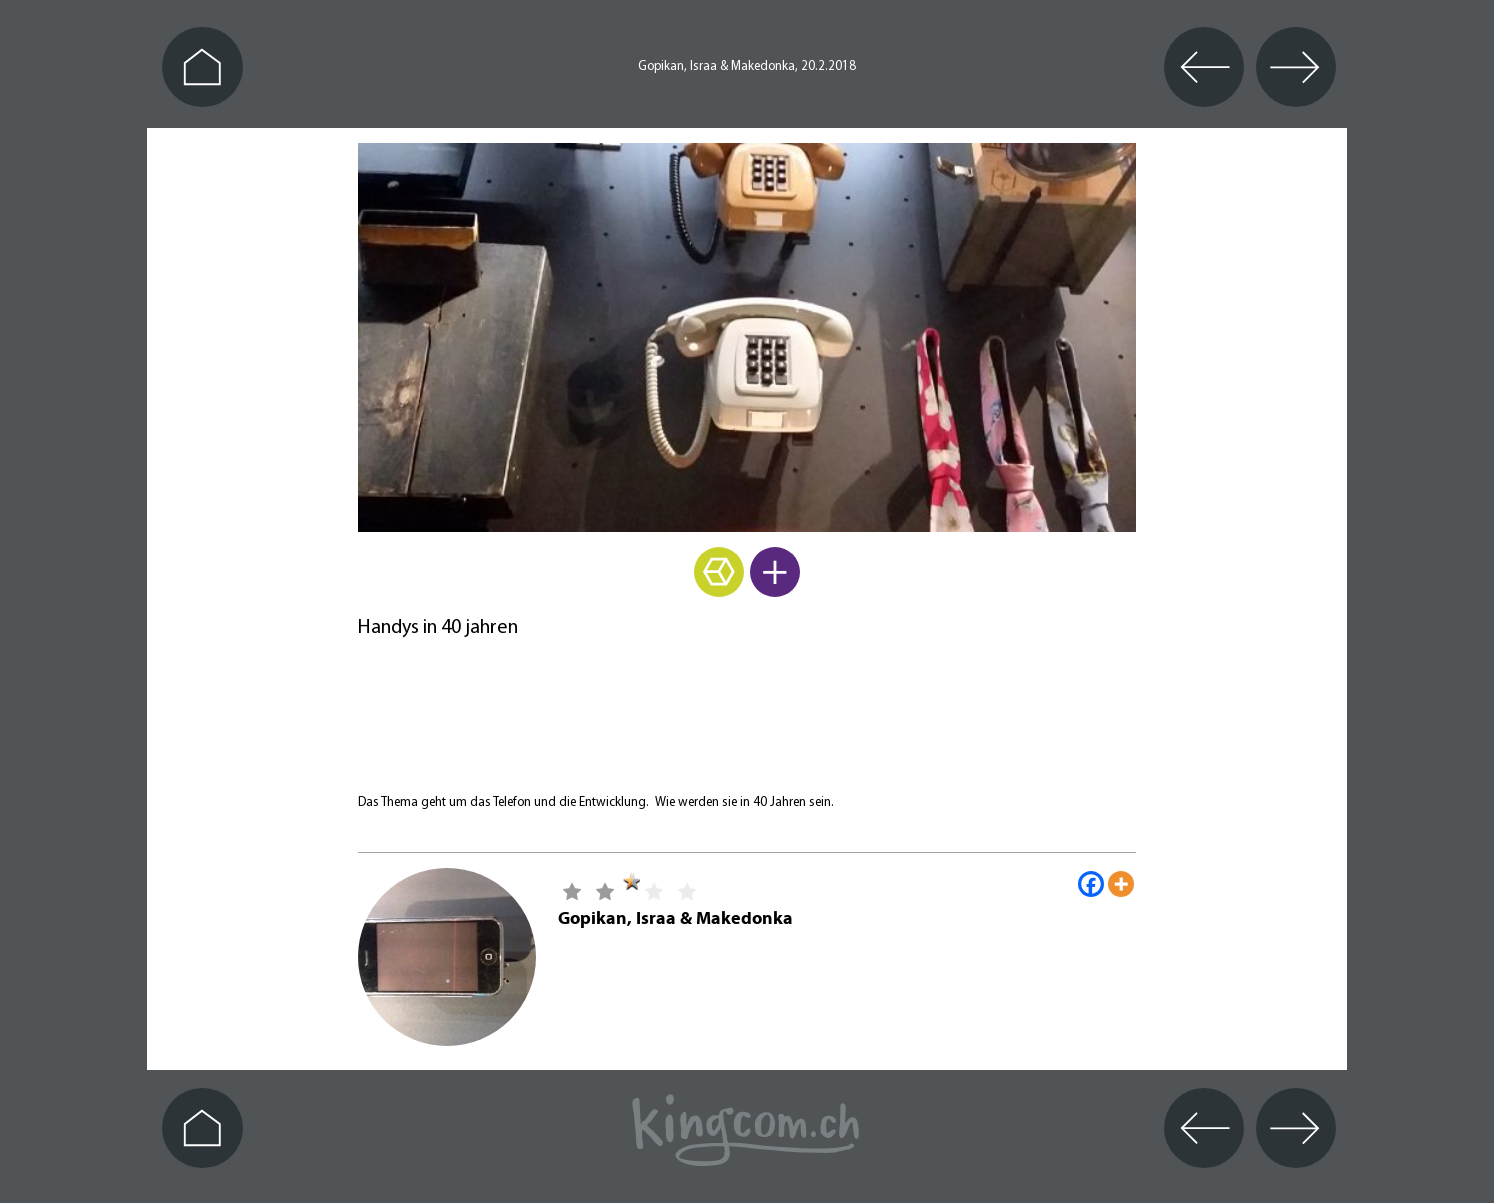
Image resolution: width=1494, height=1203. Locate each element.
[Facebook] (1091, 884)
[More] (1121, 884)
